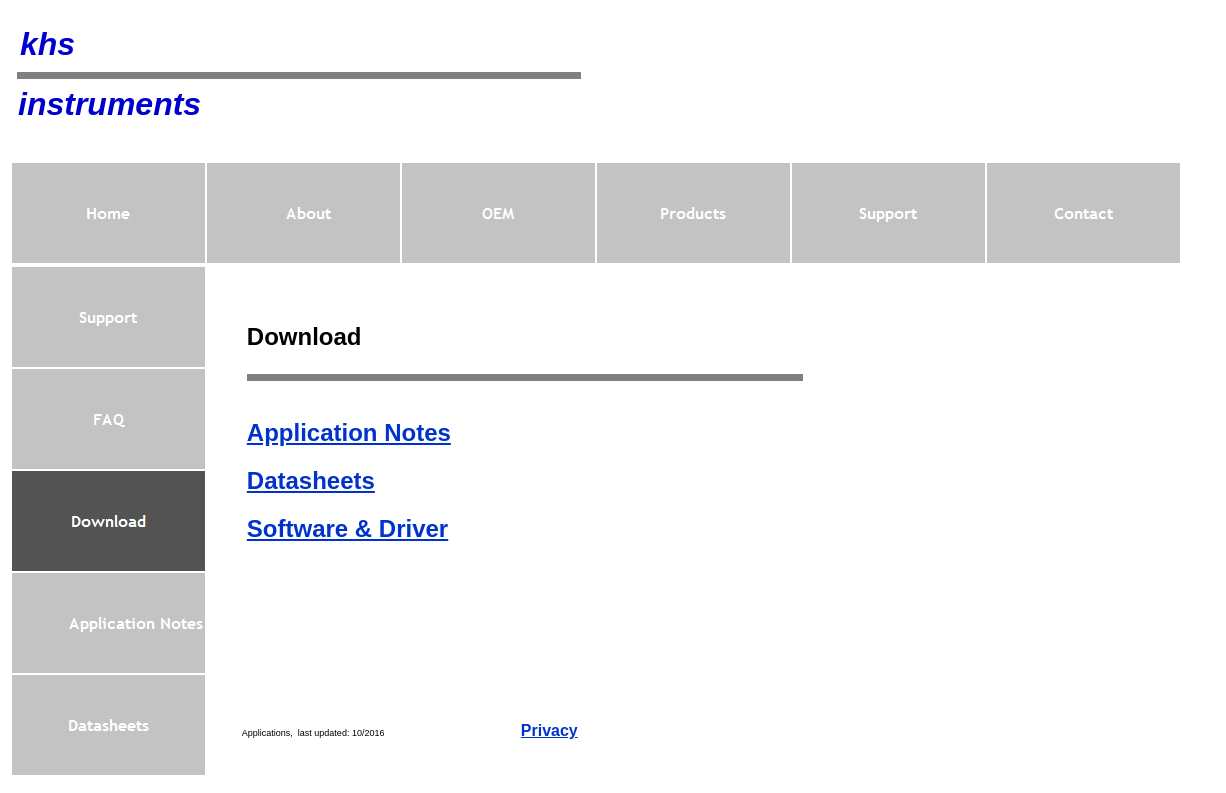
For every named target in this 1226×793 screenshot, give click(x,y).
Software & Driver (347, 528)
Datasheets (311, 480)
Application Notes (349, 432)
